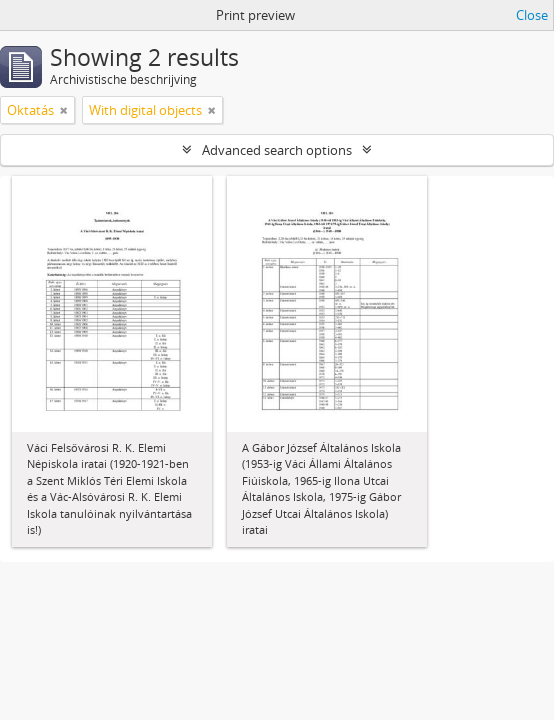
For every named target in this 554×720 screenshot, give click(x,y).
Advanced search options (277, 150)
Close (532, 15)
